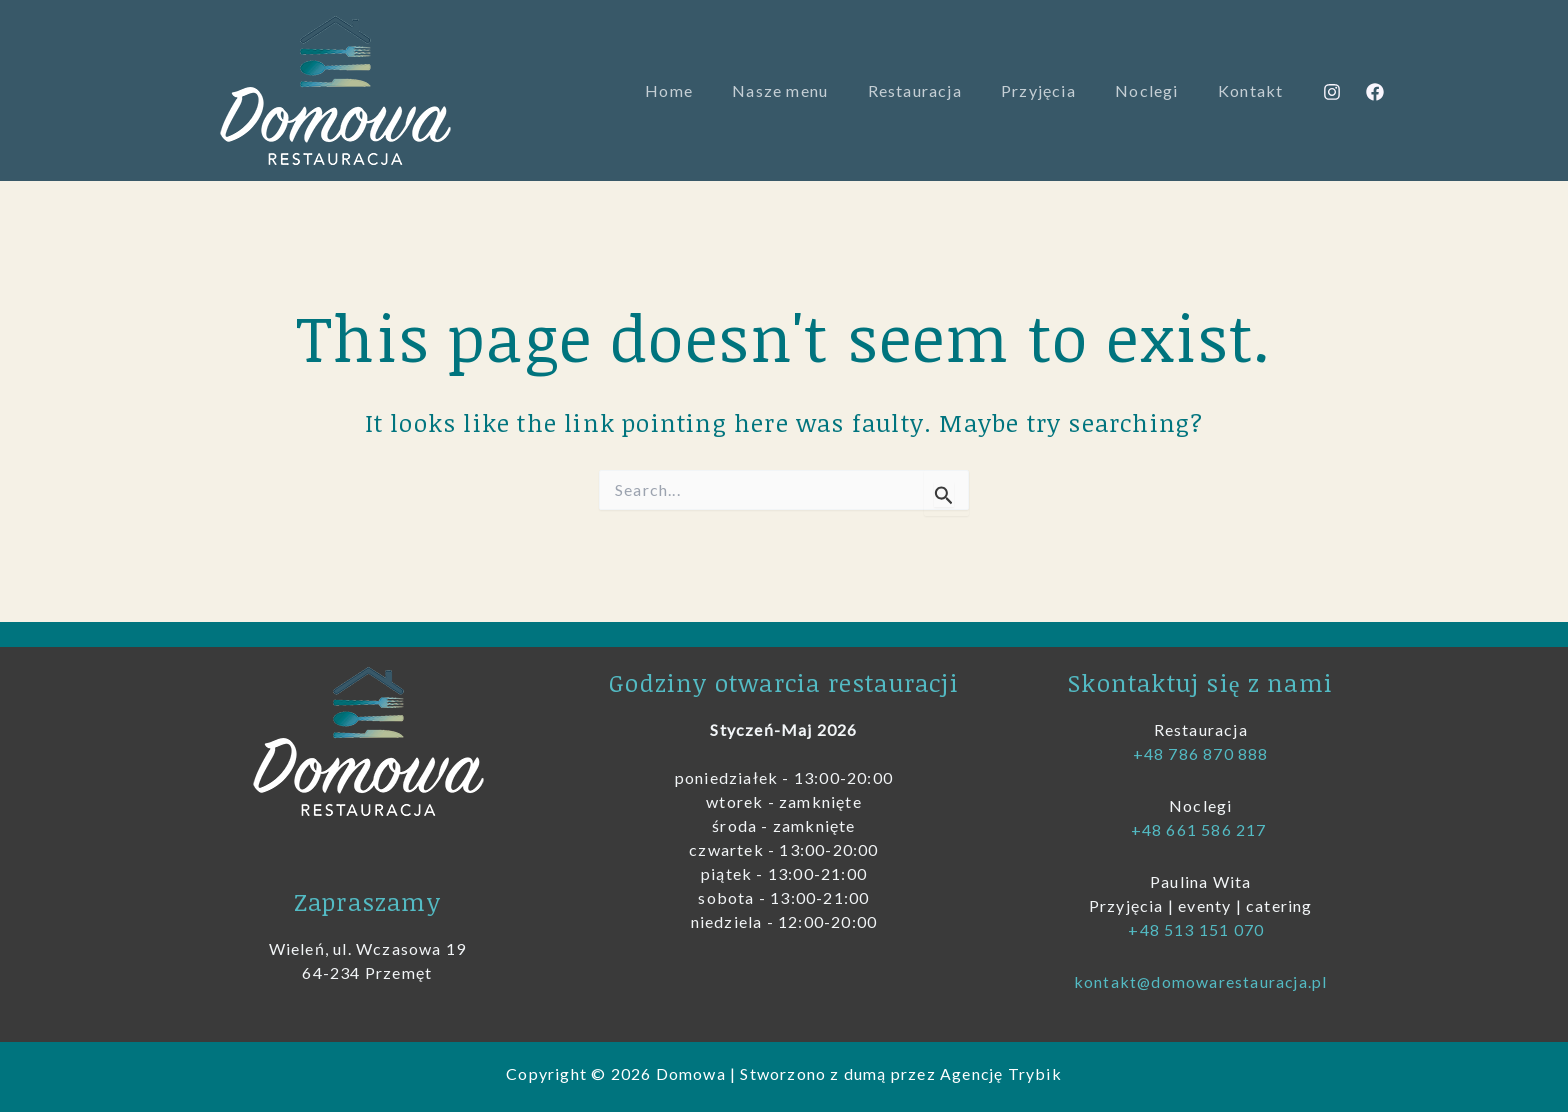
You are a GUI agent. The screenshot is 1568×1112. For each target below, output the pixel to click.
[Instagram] (1332, 92)
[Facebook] (1375, 92)
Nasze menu (813, 90)
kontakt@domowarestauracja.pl (1201, 981)
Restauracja (940, 90)
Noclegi (1157, 90)
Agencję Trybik (1001, 1073)
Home (709, 90)
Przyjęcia (1056, 90)
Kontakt (1254, 90)
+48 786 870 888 (1201, 753)
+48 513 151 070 (1198, 929)
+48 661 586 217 (1201, 829)
